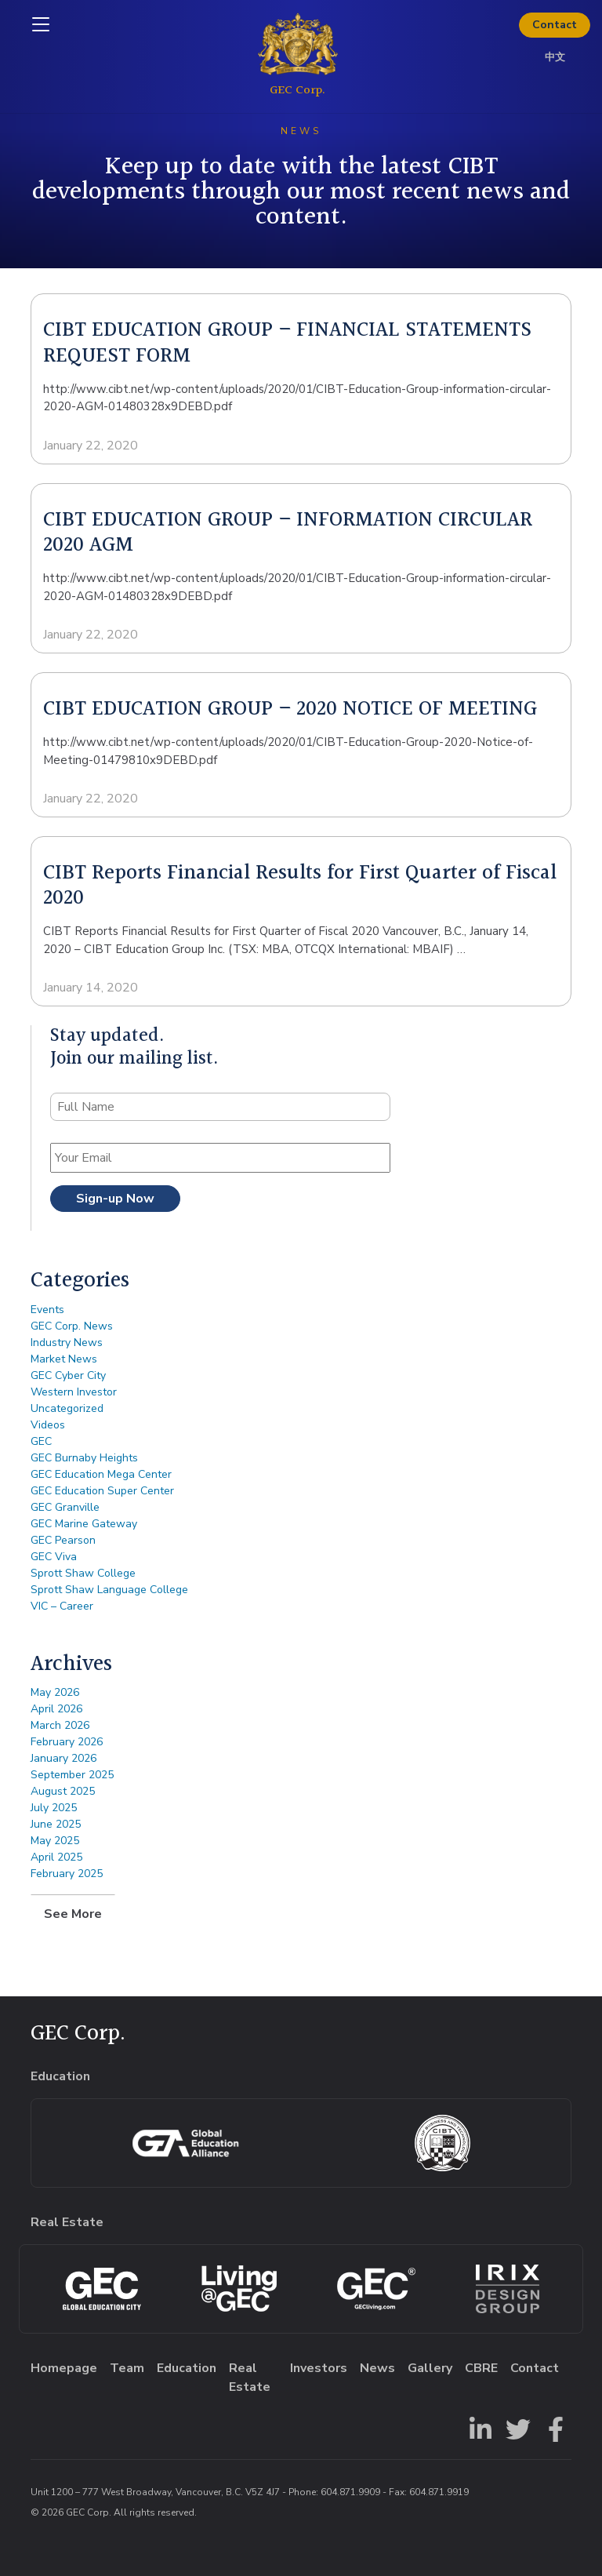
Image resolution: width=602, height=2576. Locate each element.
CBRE (481, 2368)
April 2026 (56, 1708)
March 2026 (60, 1725)
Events (47, 1309)
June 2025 (56, 1824)
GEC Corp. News (72, 1326)
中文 (555, 57)
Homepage (64, 2368)
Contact (554, 24)
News (377, 2368)
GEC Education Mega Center (101, 1474)
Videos (48, 1424)
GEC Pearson (63, 1540)
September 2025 (72, 1774)
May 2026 (55, 1692)
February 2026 (67, 1741)
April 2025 (56, 1857)
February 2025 (67, 1873)
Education (186, 2368)
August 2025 (63, 1791)
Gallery (430, 2368)
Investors (318, 2368)
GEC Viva (54, 1556)
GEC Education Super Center (102, 1490)
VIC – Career (62, 1606)
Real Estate (249, 2378)
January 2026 (63, 1758)
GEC (41, 1441)
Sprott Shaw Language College (109, 1589)
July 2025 (54, 1807)
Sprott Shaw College (83, 1573)
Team (127, 2368)
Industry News (67, 1342)
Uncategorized (67, 1408)
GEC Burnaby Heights (84, 1457)
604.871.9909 (350, 2492)
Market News (64, 1359)
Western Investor (74, 1391)
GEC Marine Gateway (84, 1523)
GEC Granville (65, 1507)
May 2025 (55, 1840)
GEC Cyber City (68, 1375)
